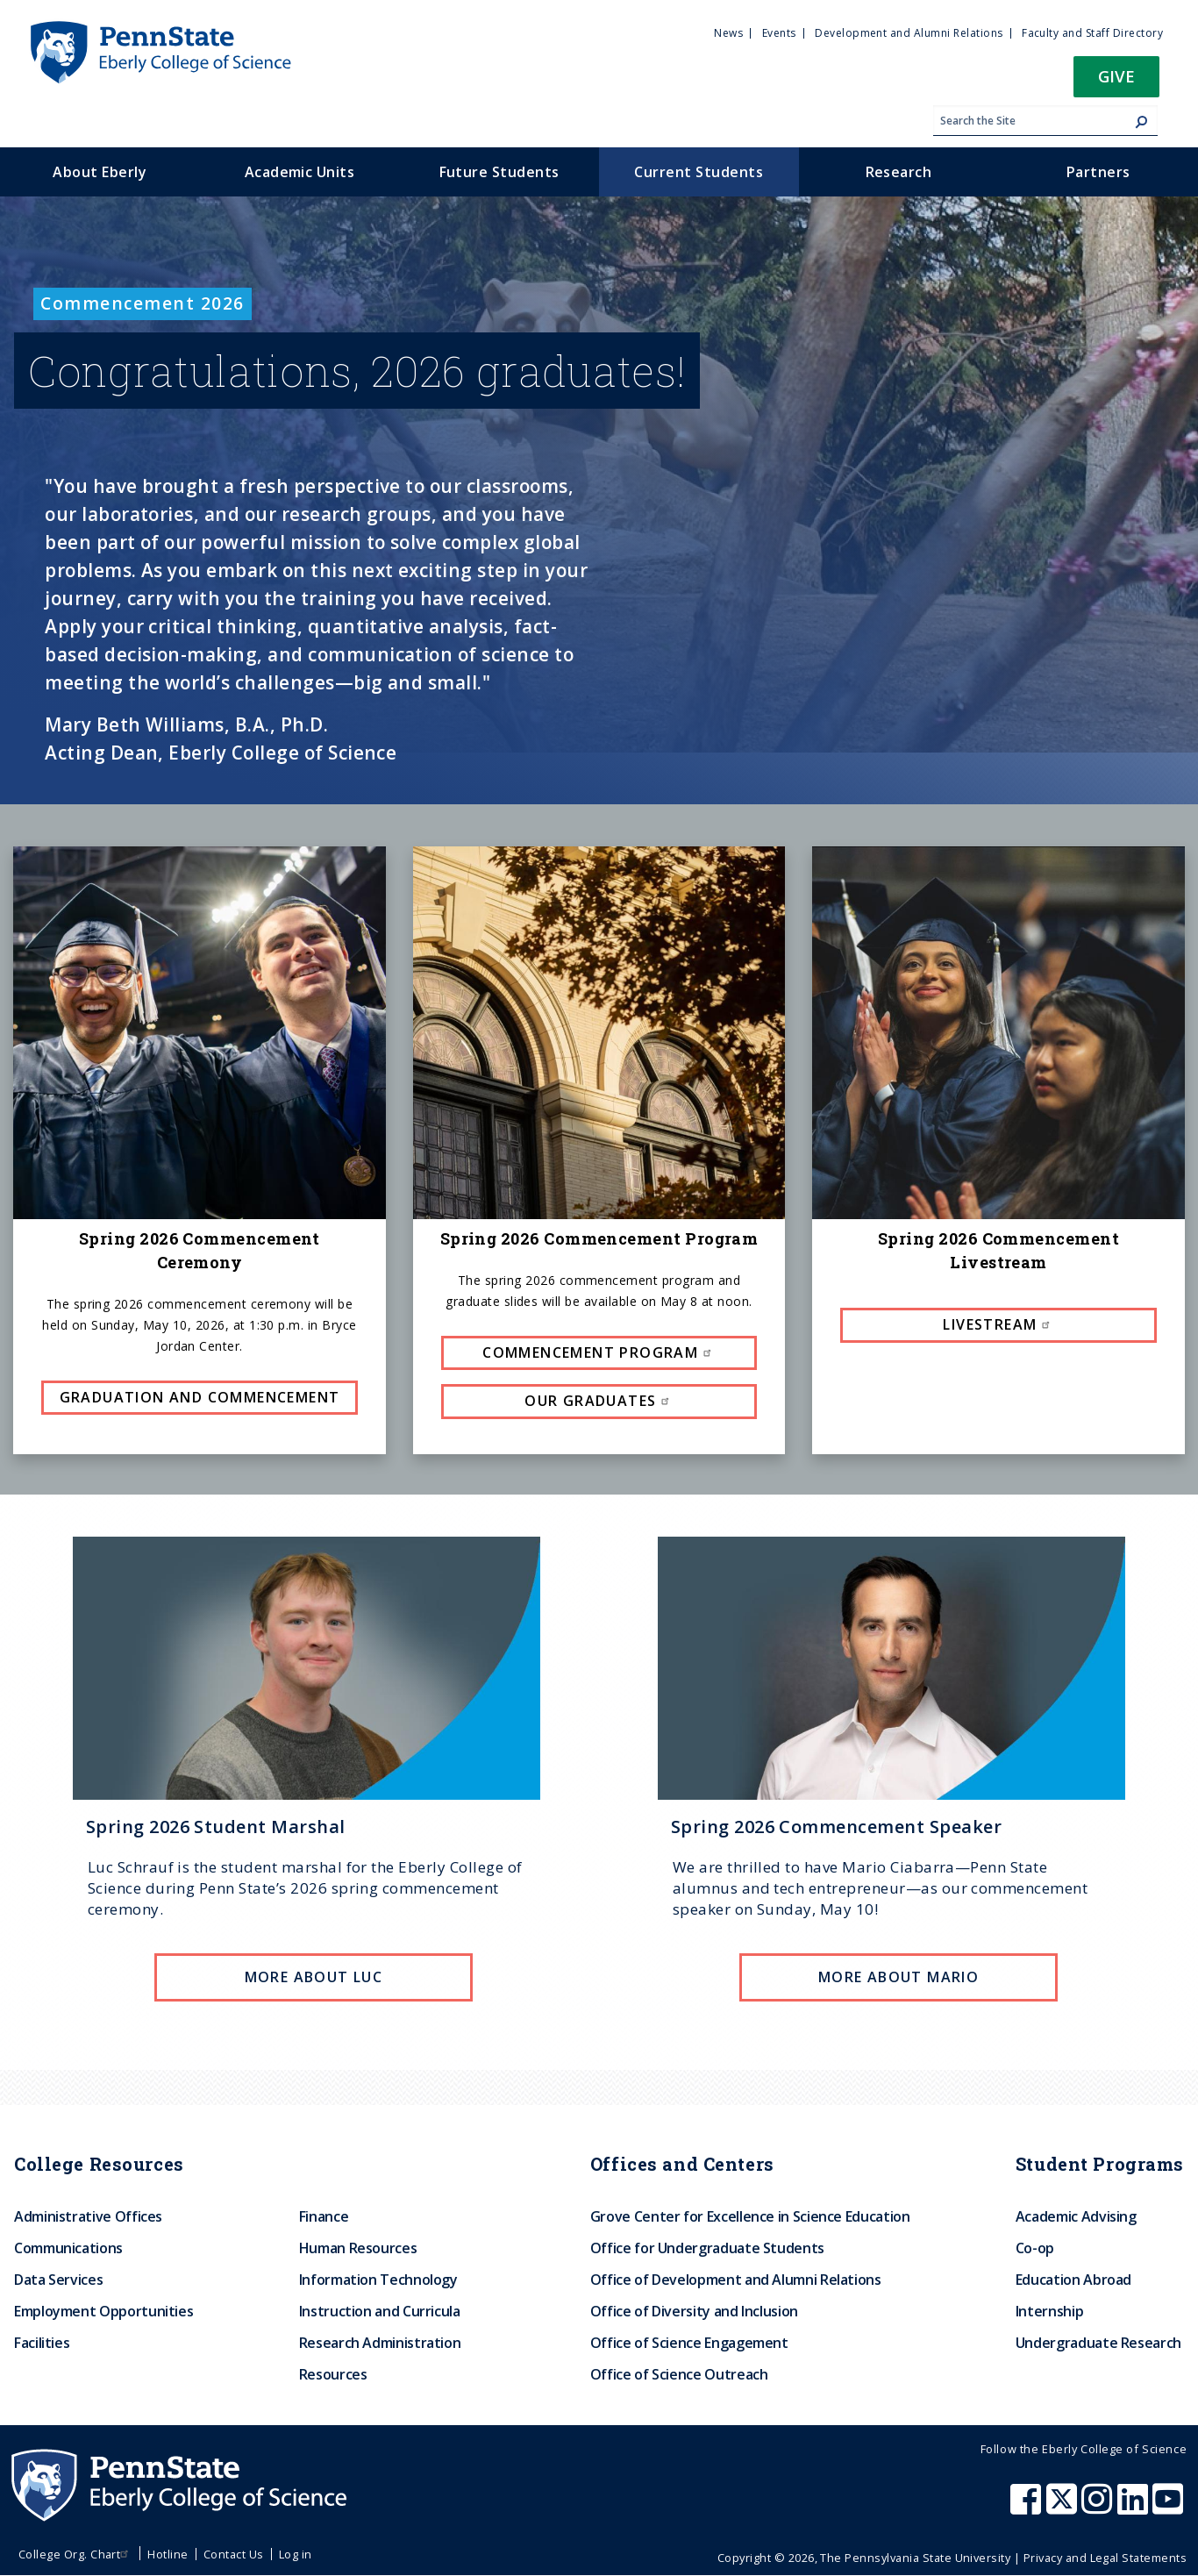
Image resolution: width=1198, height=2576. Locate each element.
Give (1116, 76)
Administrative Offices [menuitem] (88, 2216)
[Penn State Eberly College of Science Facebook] (1027, 2507)
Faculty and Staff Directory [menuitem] (1092, 32)
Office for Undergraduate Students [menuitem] (707, 2248)
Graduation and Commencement (200, 1397)
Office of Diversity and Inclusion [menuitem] (694, 2311)
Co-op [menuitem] (1035, 2248)
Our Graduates (599, 1400)
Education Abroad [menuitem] (1073, 2279)
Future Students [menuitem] (499, 172)
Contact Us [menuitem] (233, 2554)
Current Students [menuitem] (698, 172)
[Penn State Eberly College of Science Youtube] (1169, 2507)
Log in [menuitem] (295, 2554)
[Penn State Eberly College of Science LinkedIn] (1134, 2507)
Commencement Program (598, 1352)
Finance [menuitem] (323, 2216)
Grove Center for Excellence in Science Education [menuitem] (750, 2216)
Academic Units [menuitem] (300, 172)
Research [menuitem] (899, 172)
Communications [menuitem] (68, 2248)
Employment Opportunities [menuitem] (103, 2311)
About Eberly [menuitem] (99, 172)
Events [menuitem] (779, 32)
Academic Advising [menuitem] (1076, 2216)
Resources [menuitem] (333, 2374)
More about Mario (898, 1977)
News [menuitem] (728, 32)
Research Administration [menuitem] (380, 2342)
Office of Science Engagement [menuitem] (689, 2342)
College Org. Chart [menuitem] (75, 2554)
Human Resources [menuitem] (358, 2248)
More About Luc (314, 1977)
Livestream (998, 1324)
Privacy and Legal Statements (1105, 2557)
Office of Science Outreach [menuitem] (679, 2374)
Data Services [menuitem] (58, 2279)
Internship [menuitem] (1049, 2311)
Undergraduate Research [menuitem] (1098, 2342)
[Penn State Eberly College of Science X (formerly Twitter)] (1063, 2507)
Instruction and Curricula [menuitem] (379, 2311)
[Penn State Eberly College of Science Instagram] (1098, 2507)
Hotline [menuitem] (167, 2554)
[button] (1116, 82)
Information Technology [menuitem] (378, 2279)
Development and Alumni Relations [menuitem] (908, 32)
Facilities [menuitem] (41, 2342)
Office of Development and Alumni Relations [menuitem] (735, 2279)
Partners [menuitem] (1098, 172)
